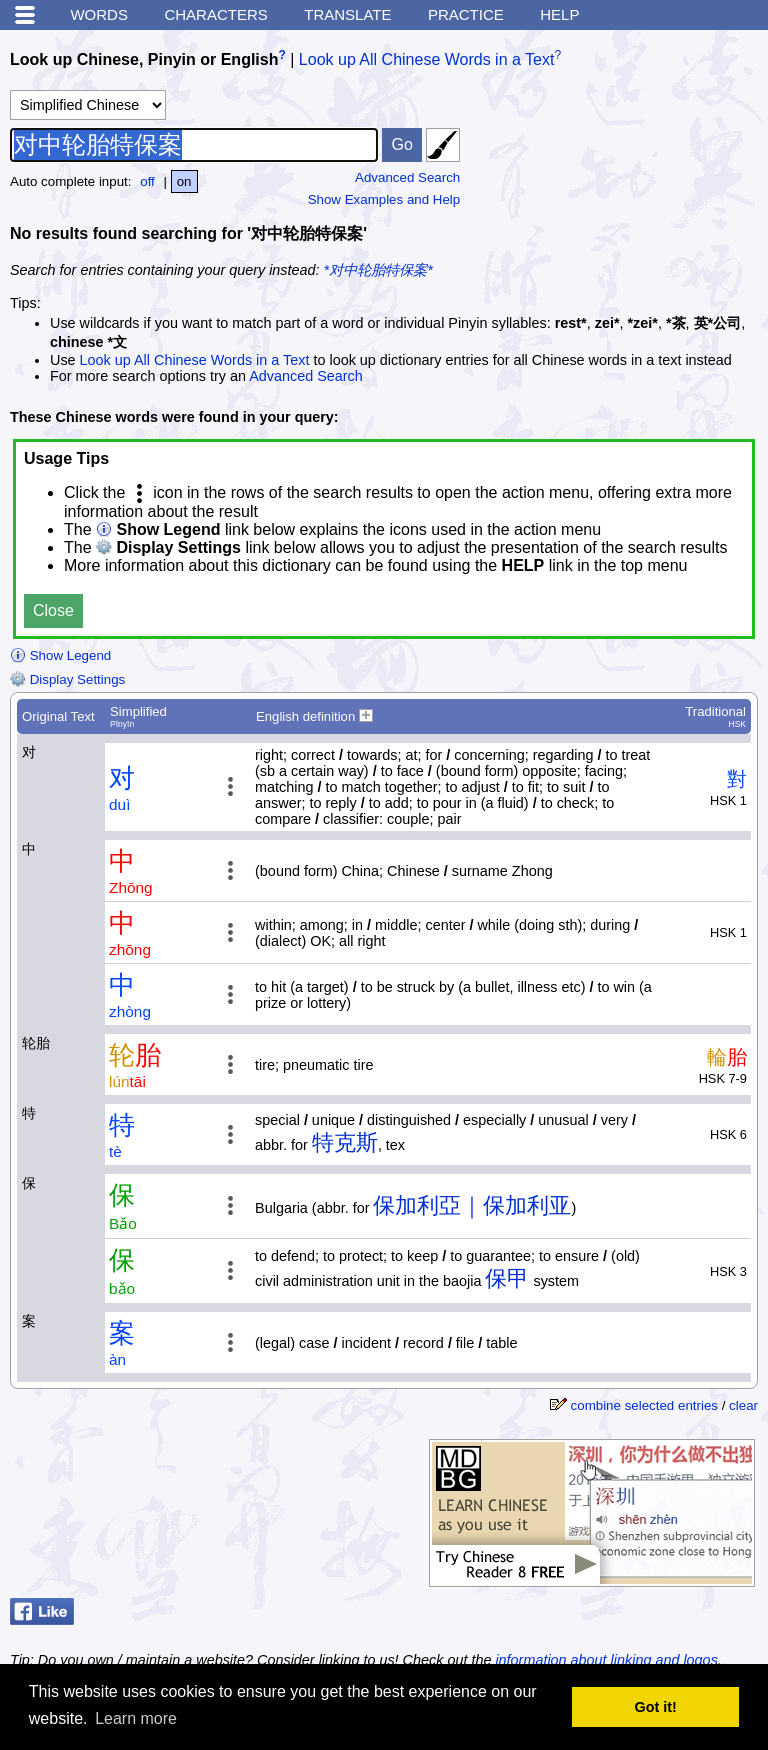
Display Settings (67, 679)
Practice (466, 14)
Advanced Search (407, 177)
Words (99, 14)
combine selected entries (644, 1405)
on (184, 181)
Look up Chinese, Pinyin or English (144, 59)
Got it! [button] (656, 1707)
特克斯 (345, 1142)
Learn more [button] (136, 1718)
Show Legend (60, 655)
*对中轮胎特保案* (378, 270)
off (147, 181)
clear (743, 1405)
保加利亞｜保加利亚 (472, 1205)
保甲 (507, 1278)
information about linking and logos (606, 1660)
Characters (215, 14)
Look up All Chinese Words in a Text (427, 59)
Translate (347, 14)
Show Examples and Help (384, 199)
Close (53, 610)
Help (559, 14)
